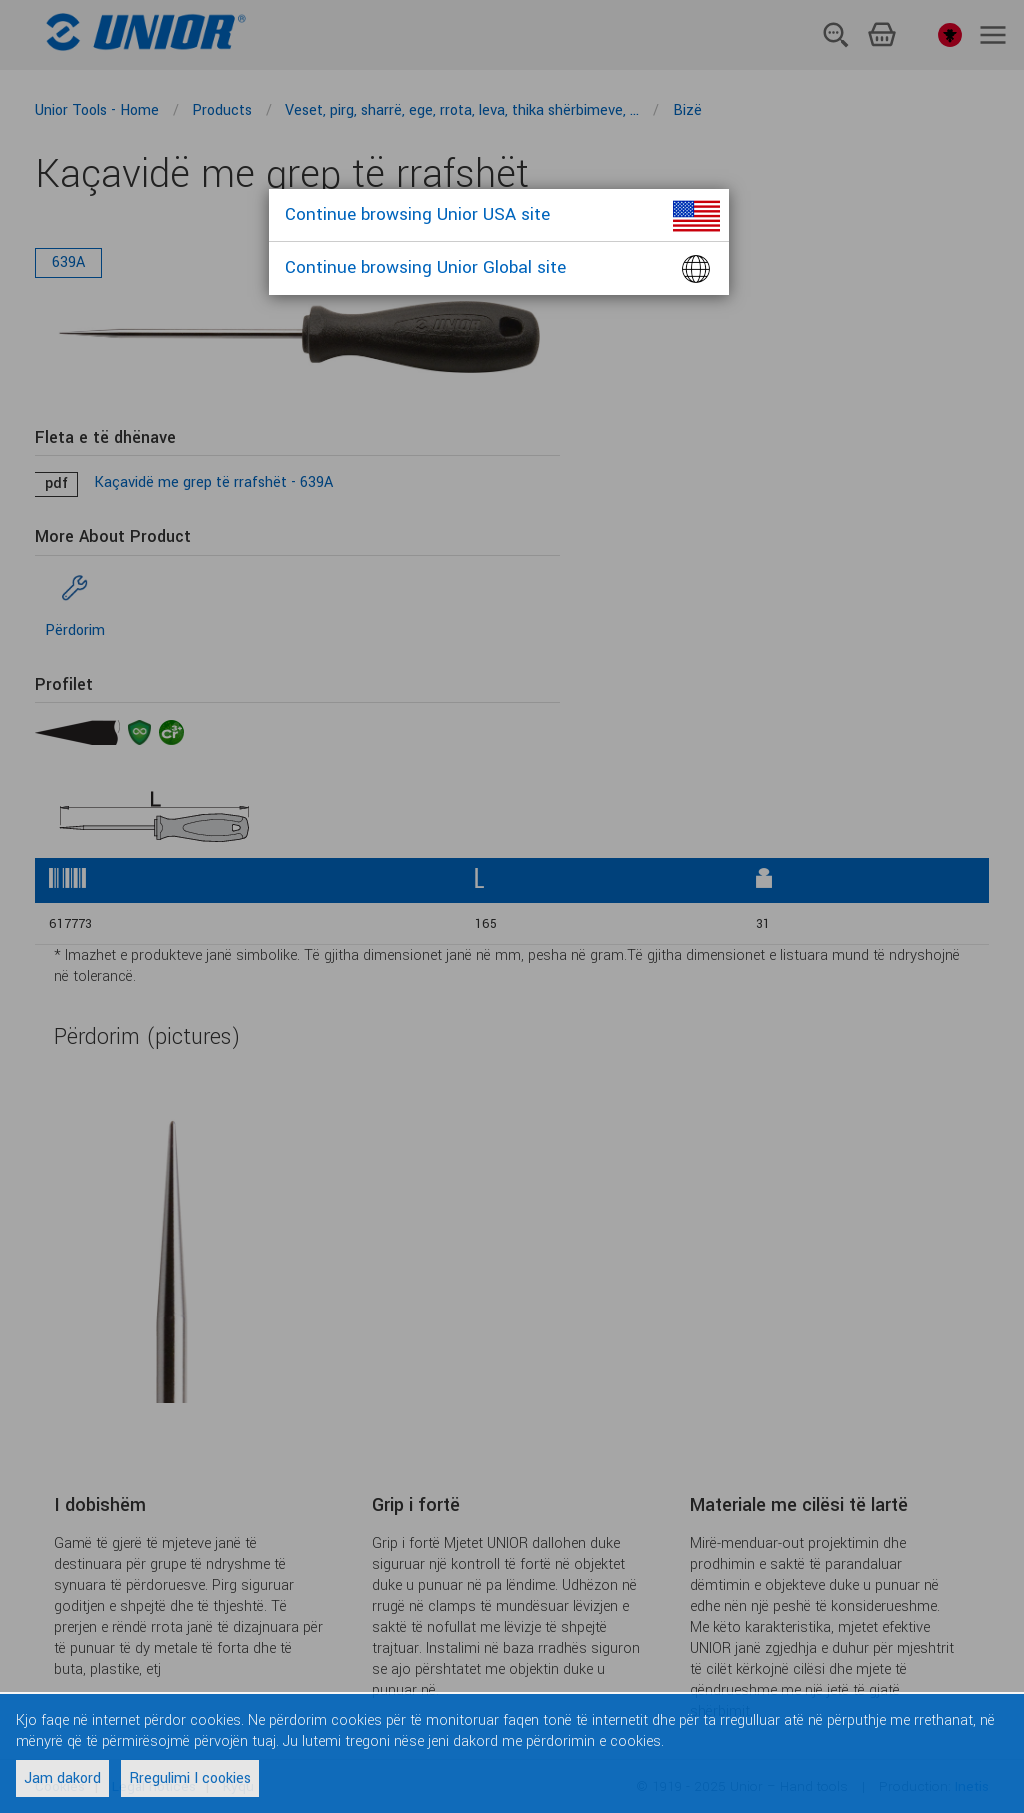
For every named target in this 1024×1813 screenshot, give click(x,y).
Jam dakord (62, 1778)
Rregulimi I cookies (190, 1778)
